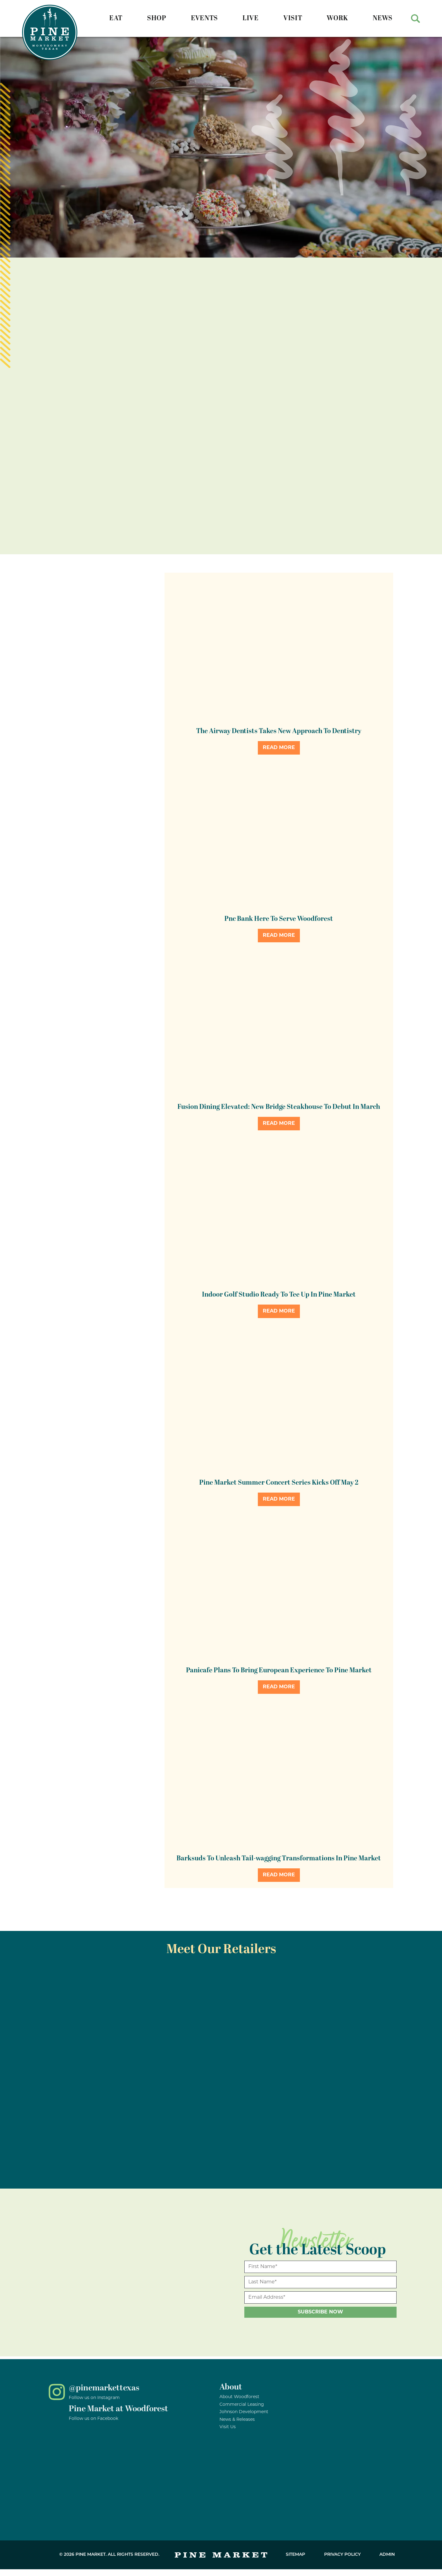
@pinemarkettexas (104, 2388)
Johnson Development (243, 2412)
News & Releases (237, 2419)
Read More (279, 747)
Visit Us (227, 2427)
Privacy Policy (342, 2554)
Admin (387, 2554)
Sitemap (295, 2554)
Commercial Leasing (241, 2404)
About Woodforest (239, 2397)
